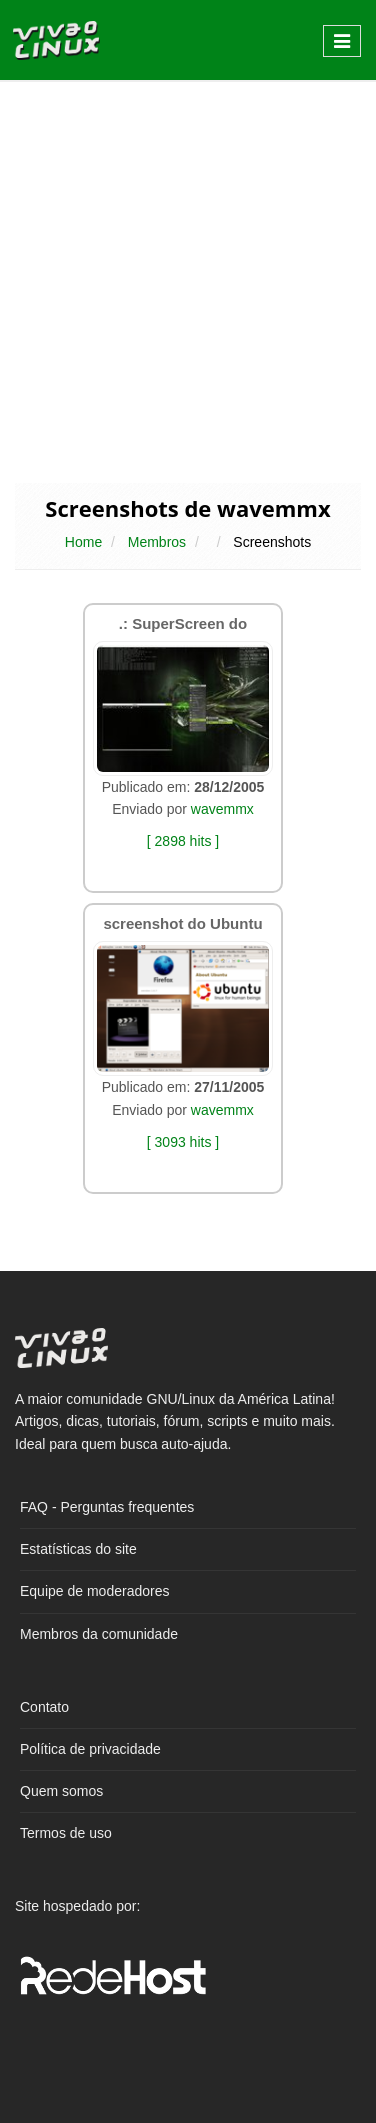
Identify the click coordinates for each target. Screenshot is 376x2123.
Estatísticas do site (78, 1549)
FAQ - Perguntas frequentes (107, 1507)
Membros (157, 542)
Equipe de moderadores (94, 1591)
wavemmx (222, 809)
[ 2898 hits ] (183, 841)
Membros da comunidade (99, 1634)
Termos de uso (66, 1833)
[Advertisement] (188, 280)
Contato (44, 1707)
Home (83, 542)
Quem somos (61, 1791)
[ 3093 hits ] (183, 1142)
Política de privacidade (90, 1749)
